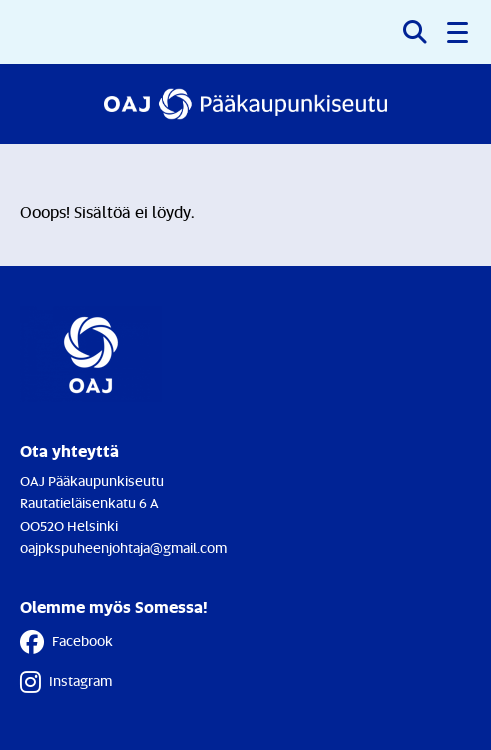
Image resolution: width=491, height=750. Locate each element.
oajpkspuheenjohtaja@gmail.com (123, 547)
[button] (459, 32)
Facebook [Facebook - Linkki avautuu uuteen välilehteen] (66, 642)
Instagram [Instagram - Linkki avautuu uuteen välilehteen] (66, 682)
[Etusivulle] (246, 104)
